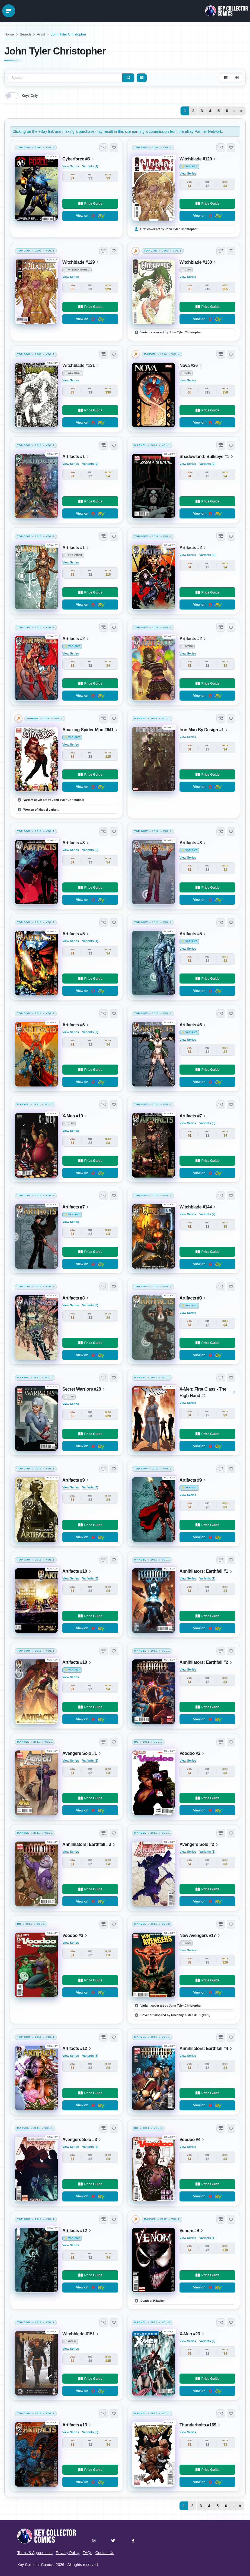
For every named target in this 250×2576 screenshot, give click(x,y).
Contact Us (104, 2553)
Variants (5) (90, 850)
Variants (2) (207, 463)
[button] (103, 147)
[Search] (128, 77)
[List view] (225, 77)
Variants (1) (90, 166)
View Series (70, 166)
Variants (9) (90, 463)
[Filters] (142, 77)
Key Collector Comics (35, 2564)
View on (90, 215)
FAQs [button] (87, 2553)
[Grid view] (236, 77)
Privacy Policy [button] (67, 2553)
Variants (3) (207, 1123)
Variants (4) (207, 554)
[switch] (11, 95)
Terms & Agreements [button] (35, 2553)
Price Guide (90, 203)
